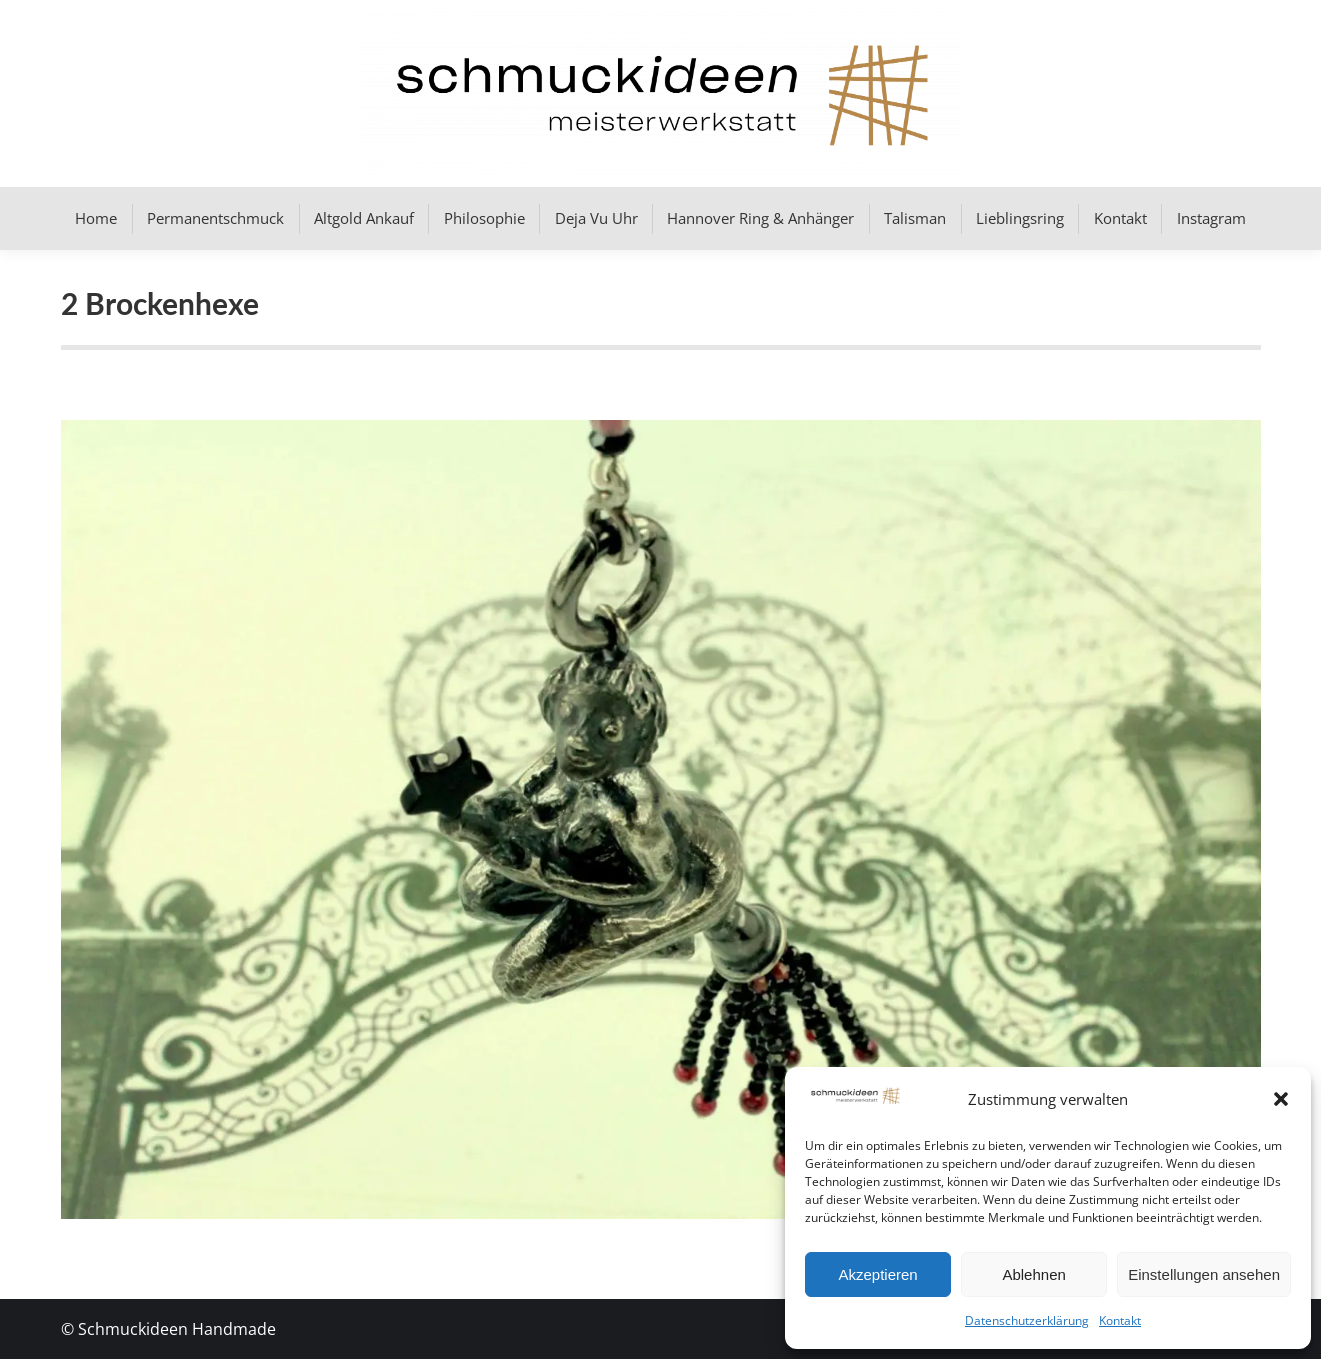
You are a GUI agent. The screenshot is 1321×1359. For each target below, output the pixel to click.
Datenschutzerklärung (1027, 1320)
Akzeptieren (877, 1274)
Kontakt (1120, 1320)
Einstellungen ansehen (1204, 1274)
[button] (1281, 1099)
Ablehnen (1033, 1274)
